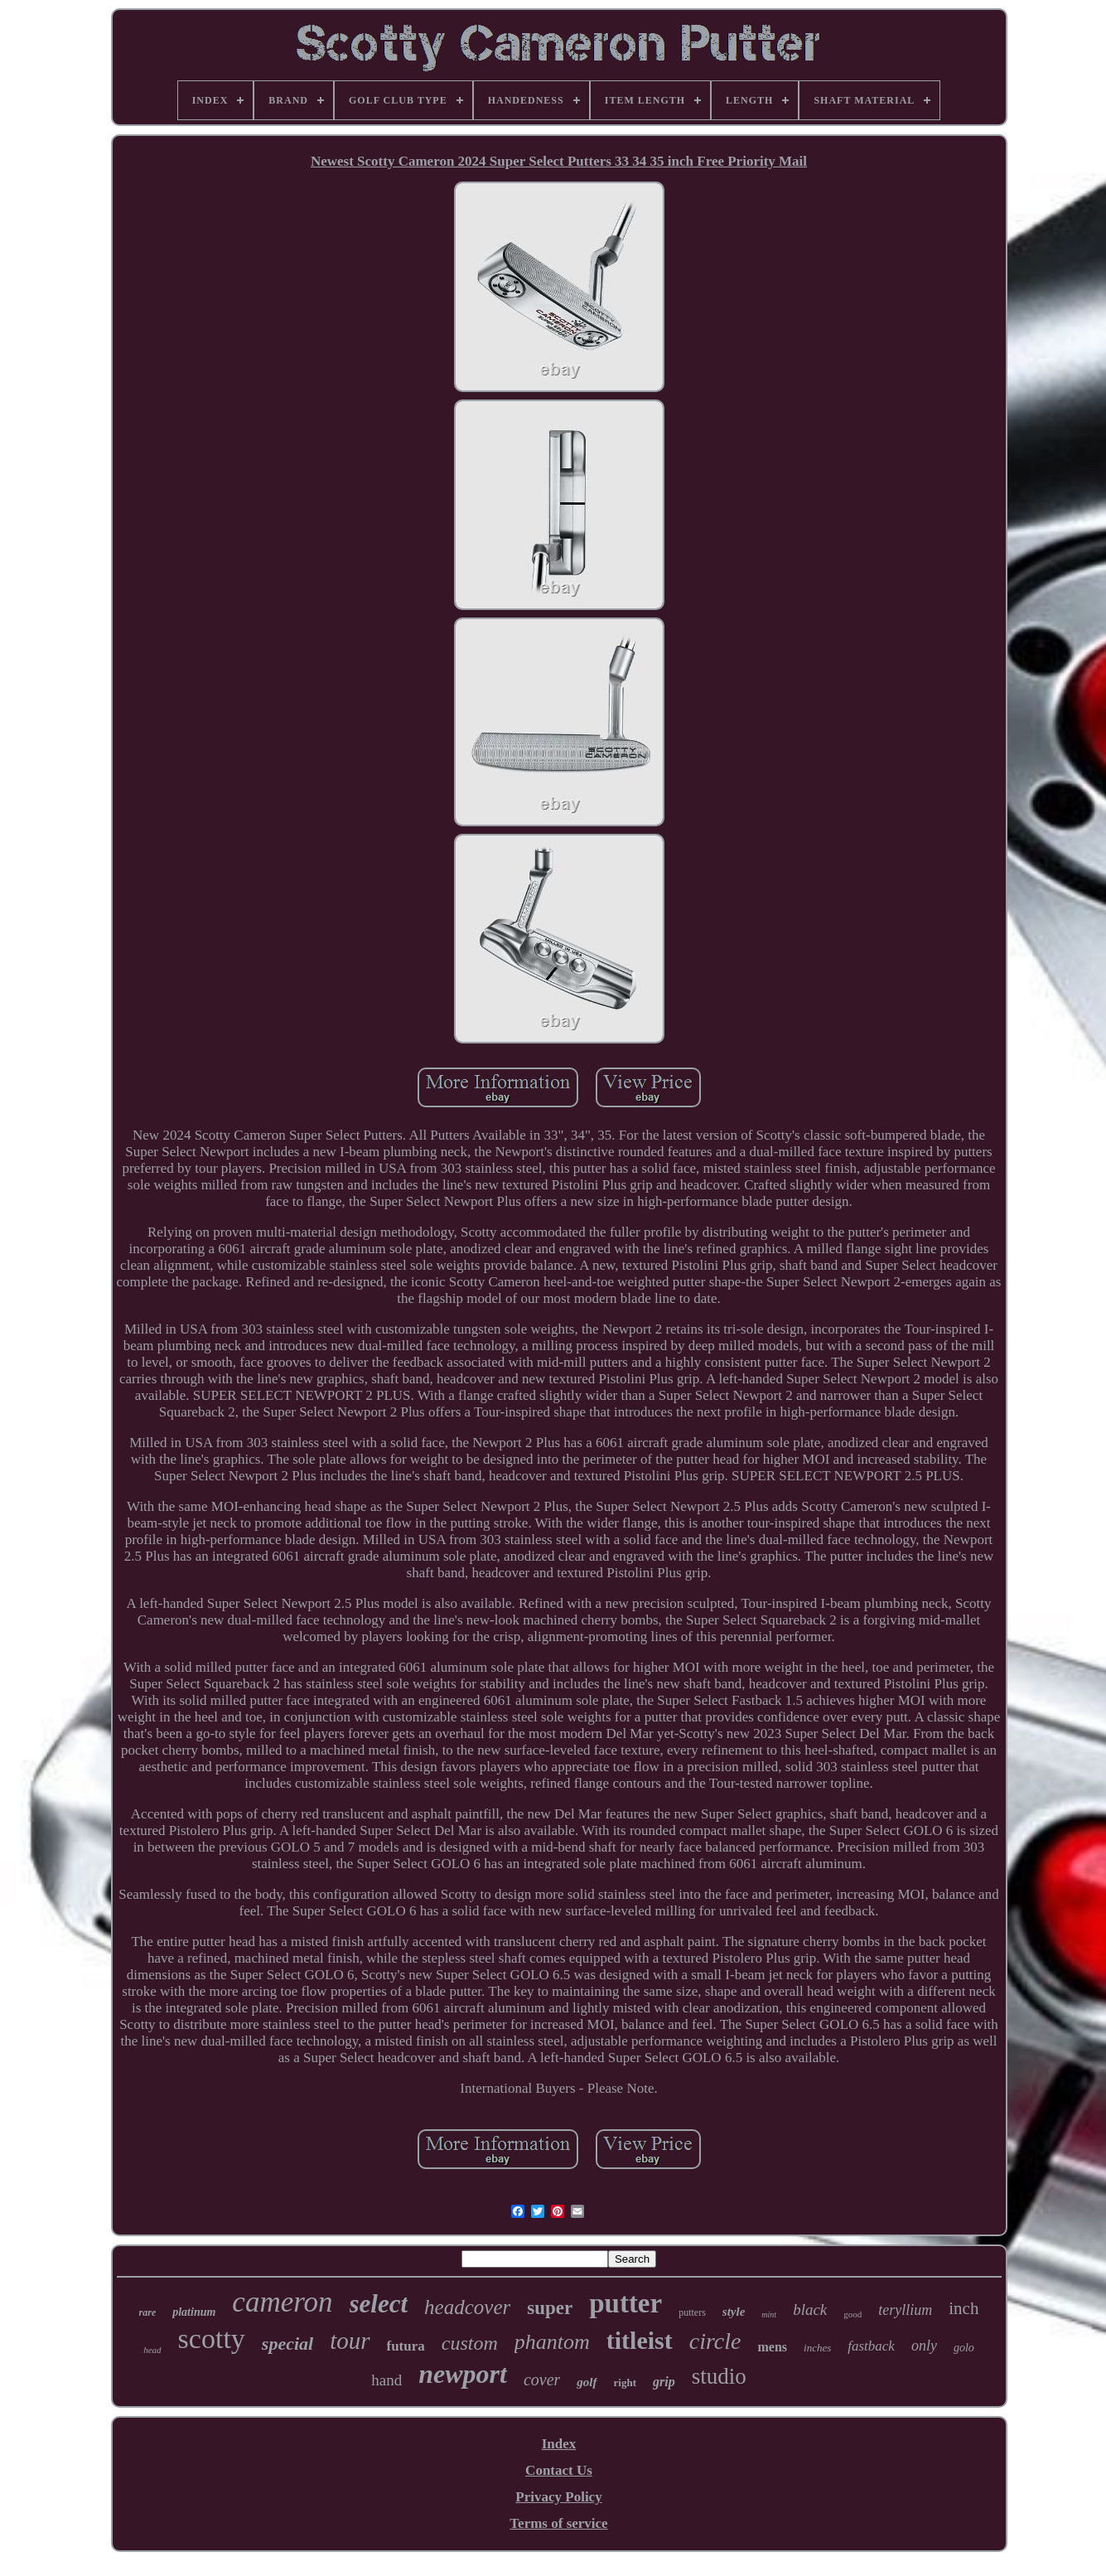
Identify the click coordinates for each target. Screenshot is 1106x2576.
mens (772, 2347)
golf (586, 2382)
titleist (639, 2340)
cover (542, 2379)
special (287, 2343)
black (810, 2309)
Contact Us (558, 2470)
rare (148, 2312)
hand (386, 2380)
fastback (871, 2346)
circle (715, 2341)
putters (692, 2312)
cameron (282, 2302)
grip (664, 2382)
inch (963, 2308)
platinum (193, 2312)
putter (625, 2303)
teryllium (905, 2310)
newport (462, 2374)
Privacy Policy (558, 2497)
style (734, 2311)
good (852, 2314)
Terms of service (558, 2523)
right (625, 2382)
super (549, 2308)
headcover (467, 2307)
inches (817, 2347)
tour (349, 2340)
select (379, 2303)
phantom (552, 2342)
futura (406, 2346)
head (152, 2350)
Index (559, 2444)
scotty (211, 2338)
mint (768, 2314)
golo (964, 2347)
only (924, 2345)
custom (470, 2343)
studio (719, 2376)
